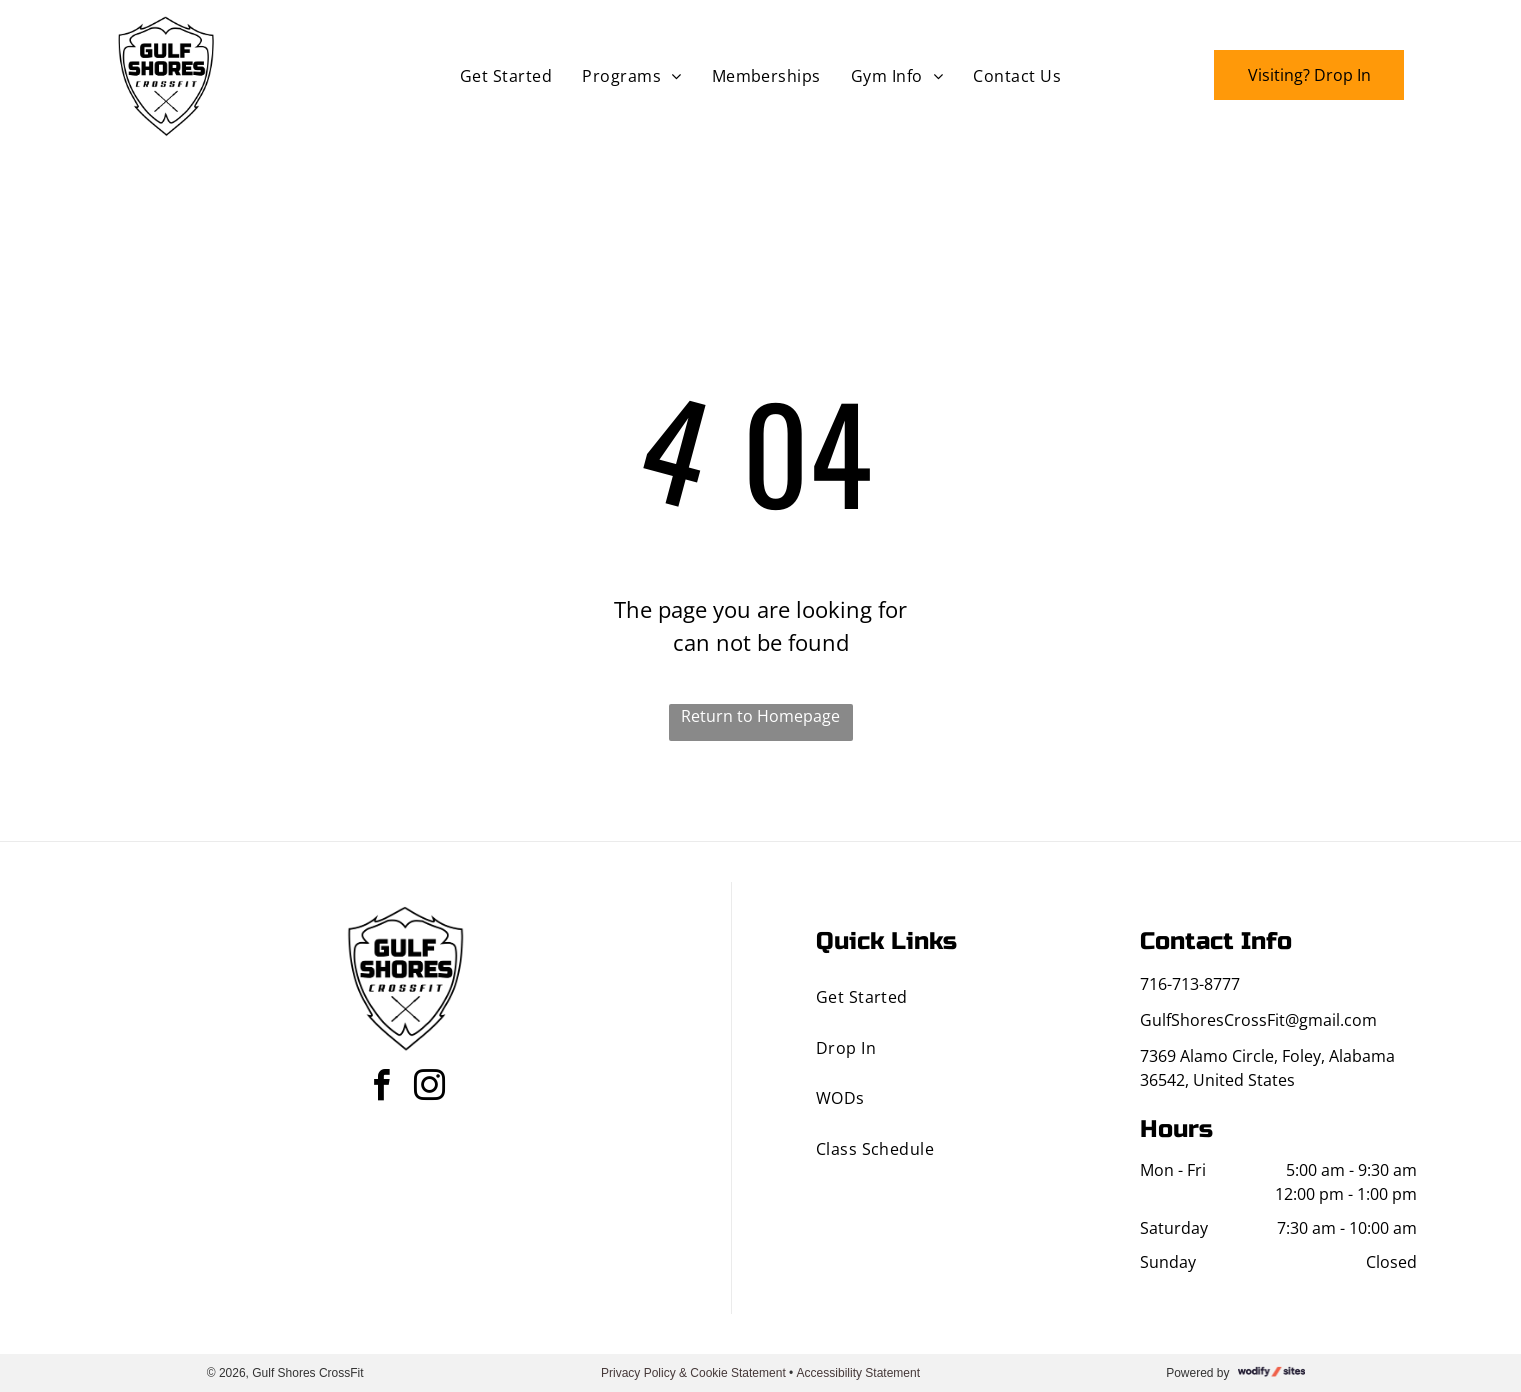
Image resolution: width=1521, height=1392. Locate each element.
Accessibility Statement (858, 1373)
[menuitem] (506, 75)
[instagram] (429, 1088)
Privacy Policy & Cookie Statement (693, 1373)
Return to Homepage (760, 716)
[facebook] (381, 1088)
